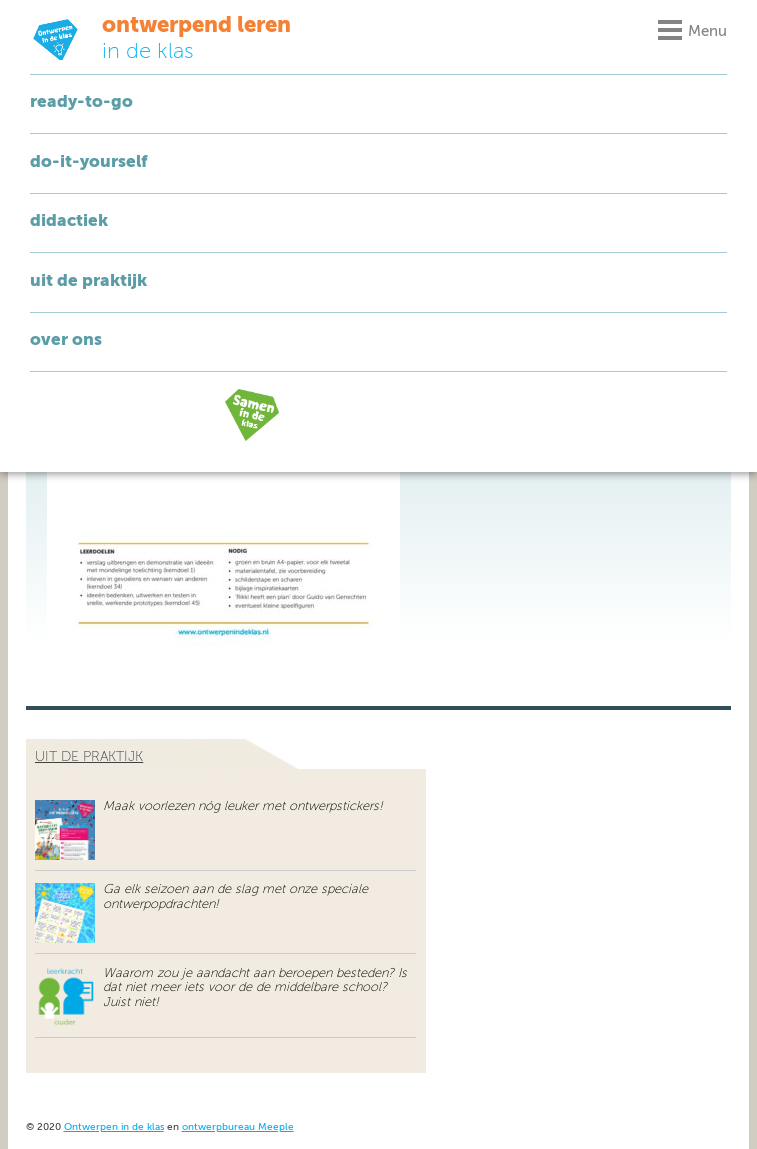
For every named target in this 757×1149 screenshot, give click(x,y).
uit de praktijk (89, 757)
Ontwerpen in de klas (114, 1127)
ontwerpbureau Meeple (238, 1127)
